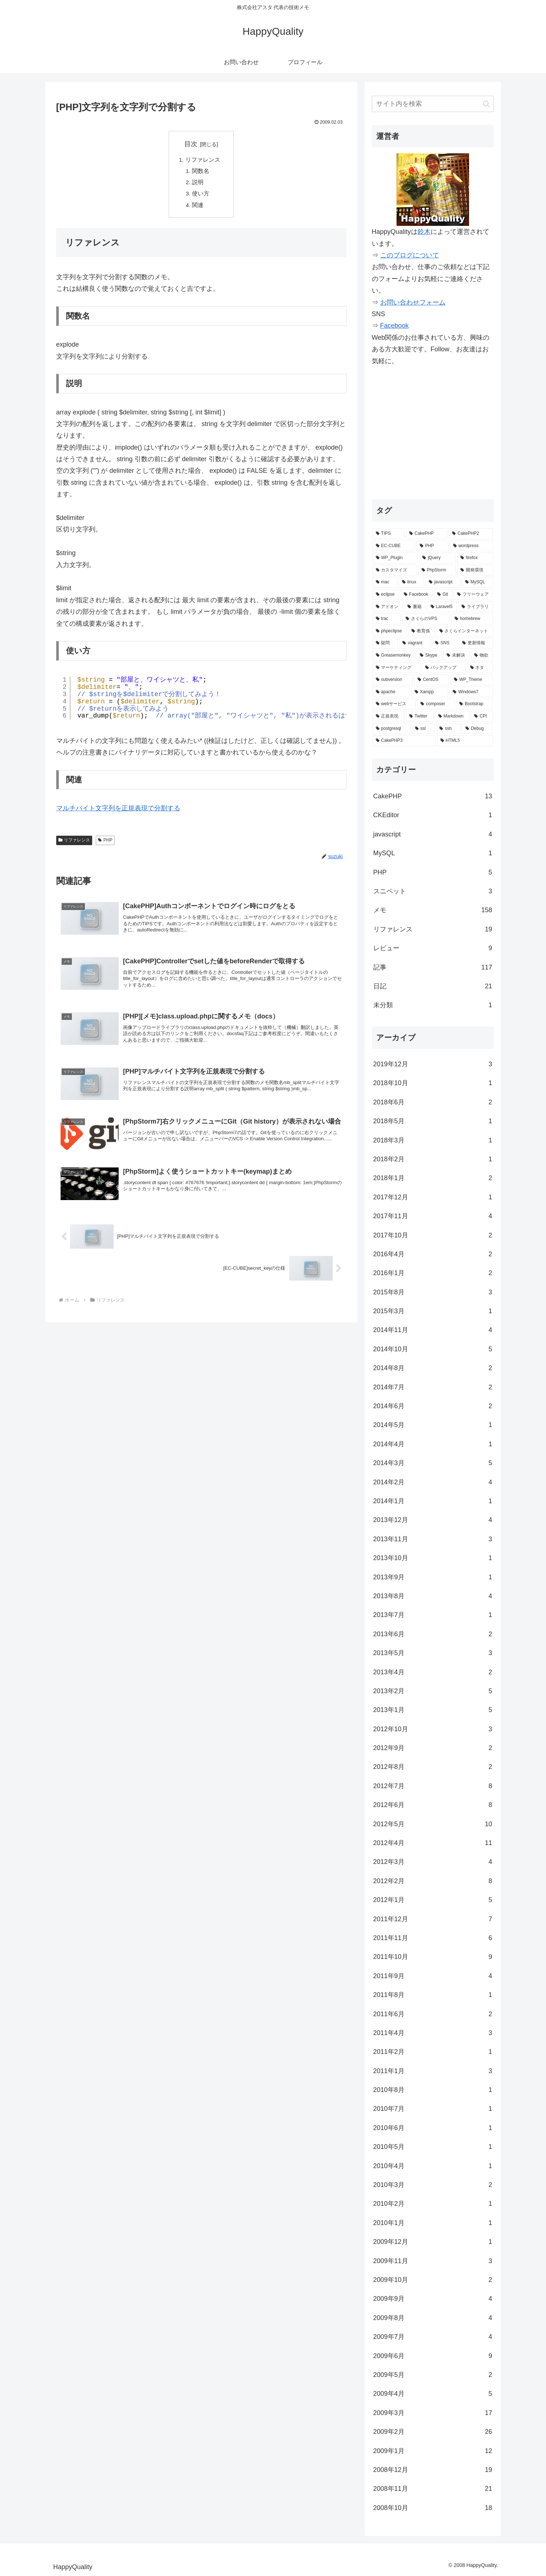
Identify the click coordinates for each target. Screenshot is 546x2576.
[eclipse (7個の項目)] (386, 594)
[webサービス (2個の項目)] (394, 704)
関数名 (201, 172)
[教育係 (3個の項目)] (421, 631)
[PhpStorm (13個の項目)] (437, 570)
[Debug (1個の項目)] (477, 728)
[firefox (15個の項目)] (475, 558)
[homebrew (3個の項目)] (472, 618)
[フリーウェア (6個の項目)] (473, 594)
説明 (198, 183)
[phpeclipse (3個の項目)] (390, 631)
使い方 (201, 195)
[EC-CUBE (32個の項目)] (394, 546)
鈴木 (424, 231)
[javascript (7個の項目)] (443, 582)
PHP (105, 871)
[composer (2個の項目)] (436, 704)
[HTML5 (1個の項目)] (465, 740)
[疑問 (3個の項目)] (385, 643)
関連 (198, 207)
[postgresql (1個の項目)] (391, 728)
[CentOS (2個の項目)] (431, 679)
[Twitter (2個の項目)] (420, 716)
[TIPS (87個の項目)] (389, 533)
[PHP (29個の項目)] (432, 546)
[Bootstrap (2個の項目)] (474, 704)
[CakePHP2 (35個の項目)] (471, 533)
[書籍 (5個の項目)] (415, 606)
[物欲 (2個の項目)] (482, 655)
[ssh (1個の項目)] (448, 728)
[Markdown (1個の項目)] (452, 716)
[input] (433, 104)
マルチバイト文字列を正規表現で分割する (118, 839)
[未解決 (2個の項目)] (456, 655)
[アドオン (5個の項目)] (388, 606)
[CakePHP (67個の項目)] (426, 533)
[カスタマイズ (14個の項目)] (395, 570)
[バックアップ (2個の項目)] (443, 667)
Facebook (394, 325)
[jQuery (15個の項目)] (437, 558)
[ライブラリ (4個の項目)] (475, 606)
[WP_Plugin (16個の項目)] (395, 558)
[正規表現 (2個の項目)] (389, 716)
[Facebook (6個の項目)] (416, 594)
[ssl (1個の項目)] (423, 728)
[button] (486, 104)
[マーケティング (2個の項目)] (396, 667)
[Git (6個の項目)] (443, 594)
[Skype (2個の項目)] (429, 655)
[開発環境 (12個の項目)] (475, 570)
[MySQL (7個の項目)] (477, 582)
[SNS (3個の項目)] (444, 643)
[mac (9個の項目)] (385, 582)
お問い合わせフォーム (413, 302)
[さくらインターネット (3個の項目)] (464, 631)
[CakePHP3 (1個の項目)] (404, 740)
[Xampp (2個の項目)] (429, 692)
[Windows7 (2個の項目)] (471, 692)
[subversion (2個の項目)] (393, 679)
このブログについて (409, 255)
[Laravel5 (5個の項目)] (442, 606)
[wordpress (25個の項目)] (471, 546)
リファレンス (202, 160)
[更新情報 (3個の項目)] (476, 643)
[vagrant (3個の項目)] (414, 643)
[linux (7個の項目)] (411, 582)
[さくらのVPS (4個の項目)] (426, 618)
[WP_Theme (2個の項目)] (472, 679)
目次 (190, 144)
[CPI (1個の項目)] (482, 716)
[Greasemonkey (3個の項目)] (394, 655)
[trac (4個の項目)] (387, 618)
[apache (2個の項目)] (391, 692)
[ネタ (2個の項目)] (480, 667)
